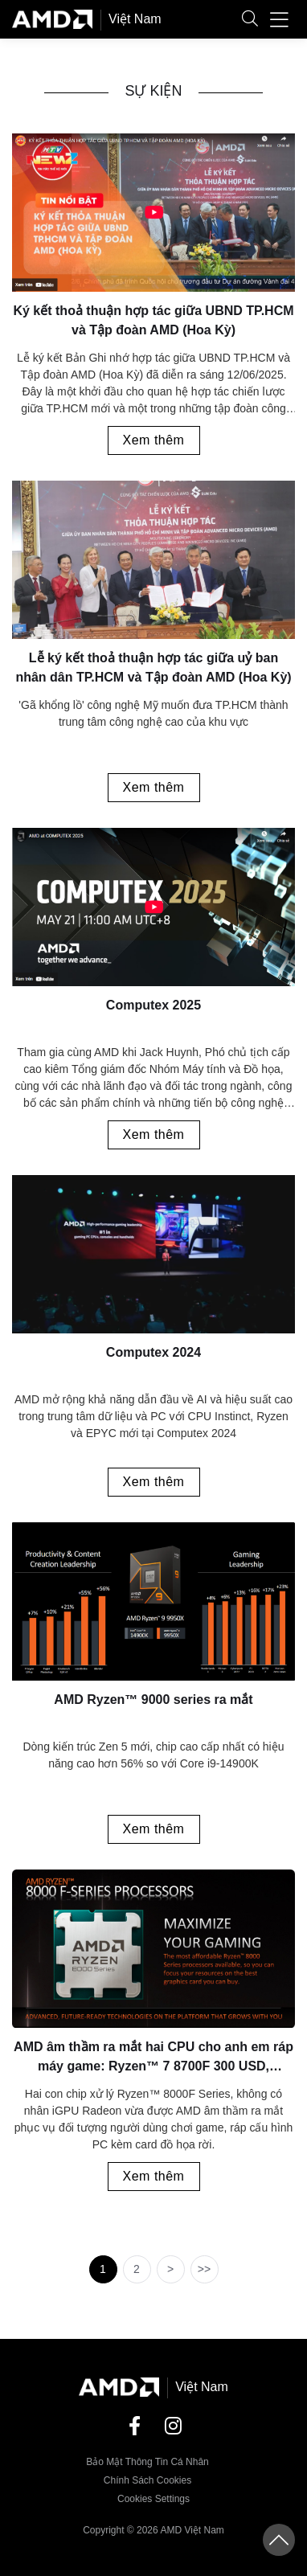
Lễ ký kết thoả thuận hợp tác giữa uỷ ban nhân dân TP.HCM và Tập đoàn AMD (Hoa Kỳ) (153, 667)
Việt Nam (135, 19)
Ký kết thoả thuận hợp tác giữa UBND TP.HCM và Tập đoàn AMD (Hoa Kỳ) (153, 320)
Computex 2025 (153, 1005)
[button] (250, 19)
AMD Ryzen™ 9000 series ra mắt (153, 1699)
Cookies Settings (153, 2498)
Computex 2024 (153, 1352)
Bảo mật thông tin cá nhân (147, 2461)
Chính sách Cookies (147, 2480)
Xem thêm (154, 440)
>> (204, 2269)
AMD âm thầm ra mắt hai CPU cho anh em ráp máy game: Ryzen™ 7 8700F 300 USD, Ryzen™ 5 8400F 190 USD (153, 2059)
